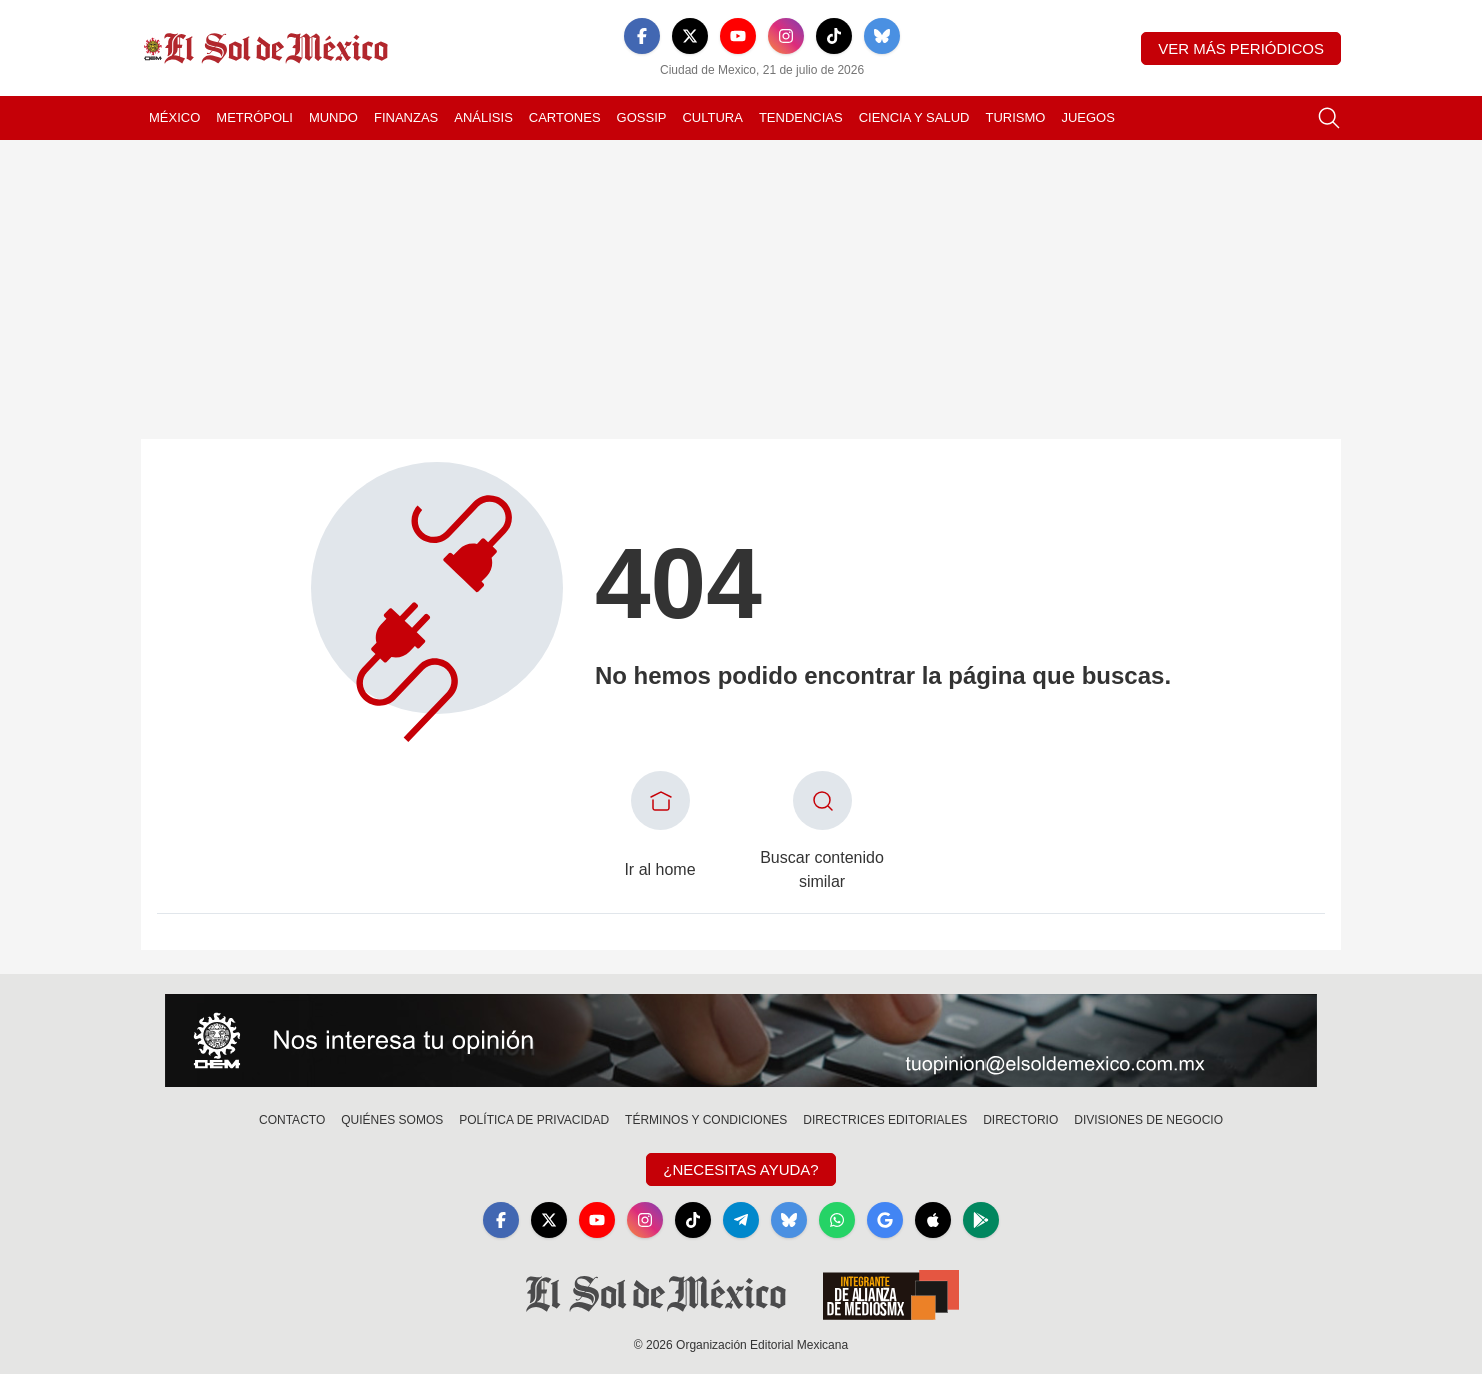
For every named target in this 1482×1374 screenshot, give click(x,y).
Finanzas (406, 117)
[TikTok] (834, 36)
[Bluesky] (882, 36)
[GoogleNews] (885, 1220)
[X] (690, 36)
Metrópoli (254, 117)
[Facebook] (642, 36)
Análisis (483, 117)
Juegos (1087, 117)
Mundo (333, 117)
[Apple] (933, 1220)
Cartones (565, 117)
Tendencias (801, 117)
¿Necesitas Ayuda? (740, 1169)
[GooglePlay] (981, 1220)
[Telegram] (741, 1220)
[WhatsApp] (837, 1220)
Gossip (642, 117)
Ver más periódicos (1241, 48)
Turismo (1015, 117)
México (174, 117)
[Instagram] (786, 36)
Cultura (712, 117)
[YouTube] (738, 36)
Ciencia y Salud (914, 117)
